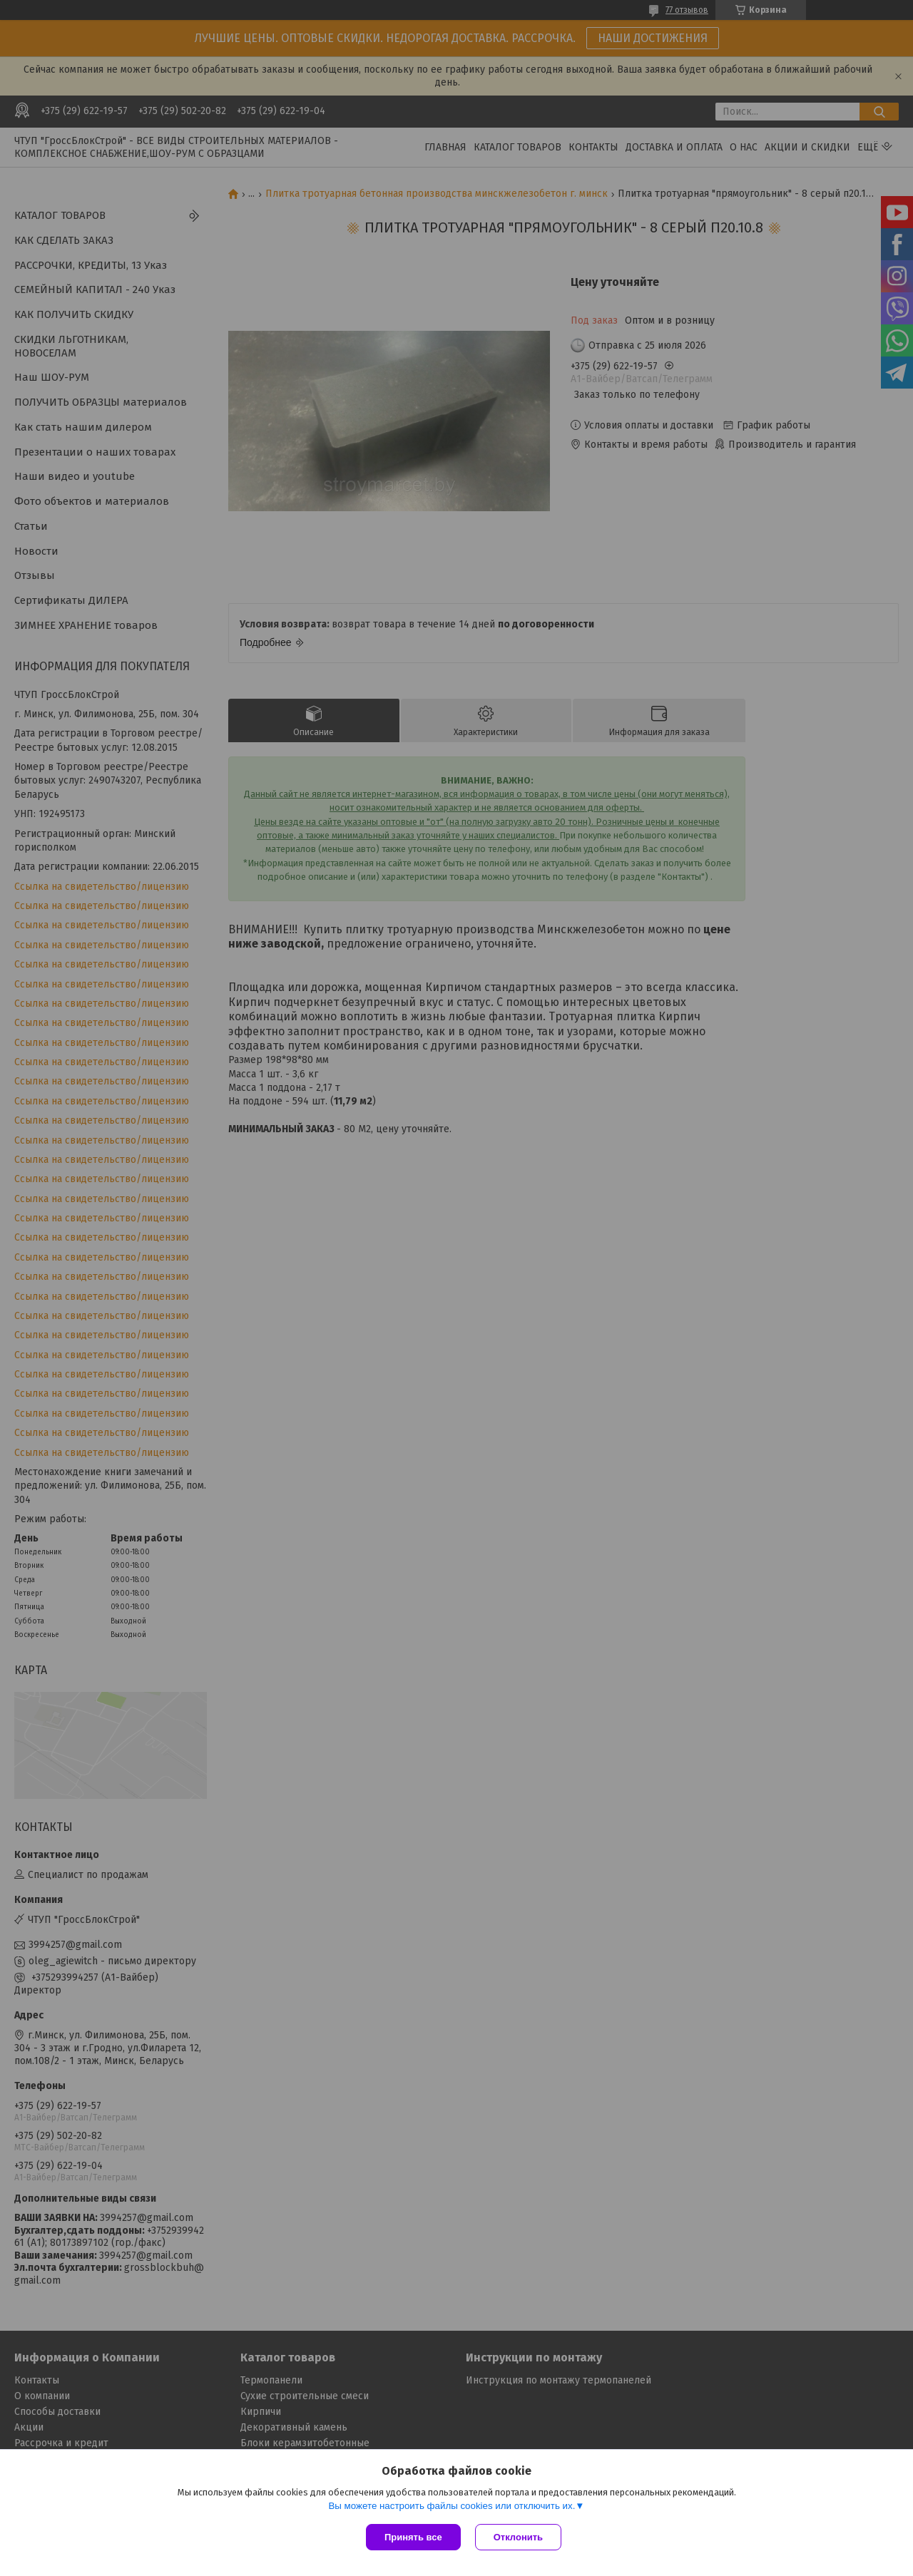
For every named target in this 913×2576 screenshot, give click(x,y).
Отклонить (518, 2537)
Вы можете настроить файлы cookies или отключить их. (451, 2505)
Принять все (413, 2537)
